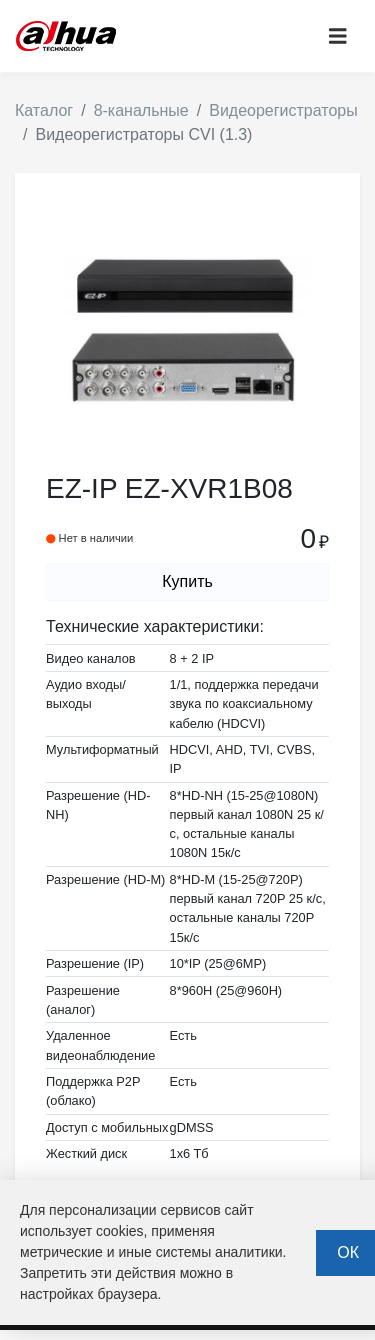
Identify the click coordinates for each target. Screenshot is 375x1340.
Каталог (44, 110)
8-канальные (141, 110)
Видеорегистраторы (283, 110)
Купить (187, 581)
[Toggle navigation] (338, 36)
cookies (119, 1231)
